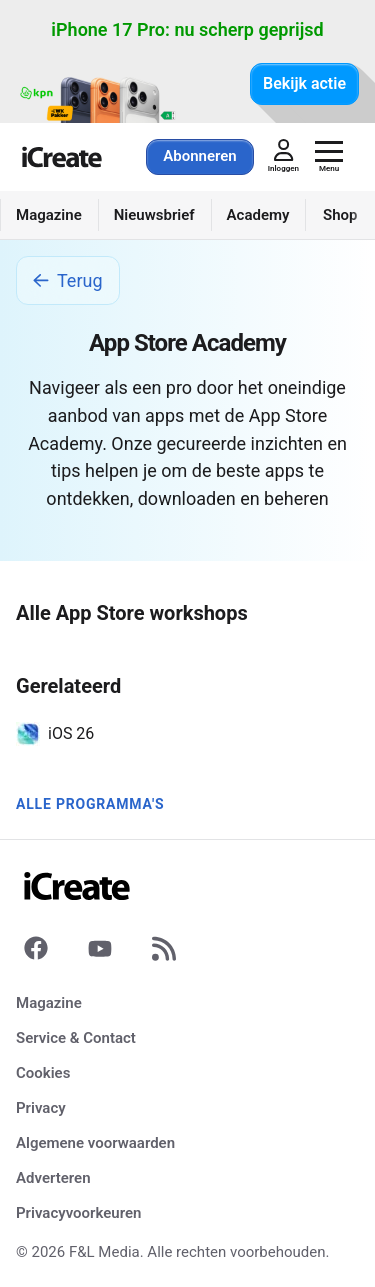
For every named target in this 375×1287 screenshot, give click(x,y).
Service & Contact (76, 1038)
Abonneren (199, 156)
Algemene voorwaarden (95, 1143)
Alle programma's (90, 804)
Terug (68, 280)
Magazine (49, 1003)
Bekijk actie (304, 83)
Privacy (41, 1108)
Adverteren (53, 1178)
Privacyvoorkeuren (78, 1213)
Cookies (43, 1073)
